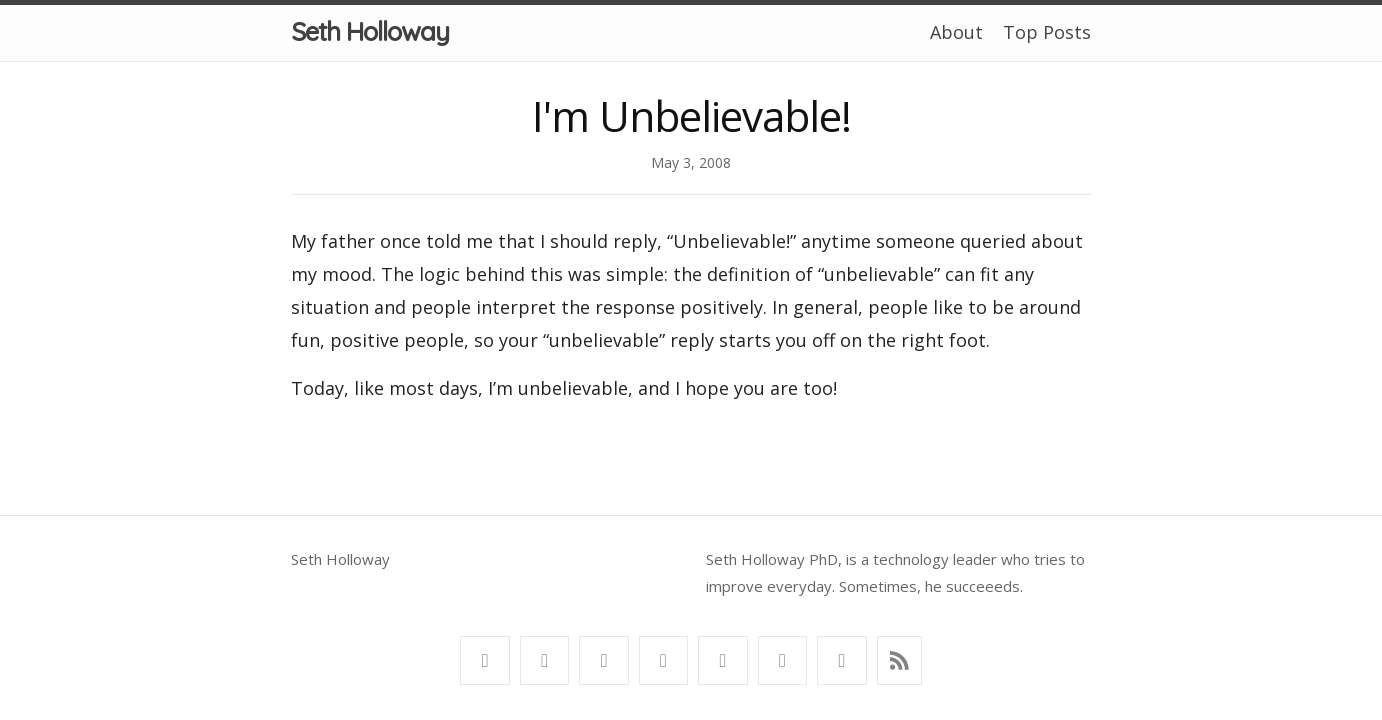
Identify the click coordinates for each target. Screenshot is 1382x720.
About (956, 32)
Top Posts (1047, 32)
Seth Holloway (370, 31)
